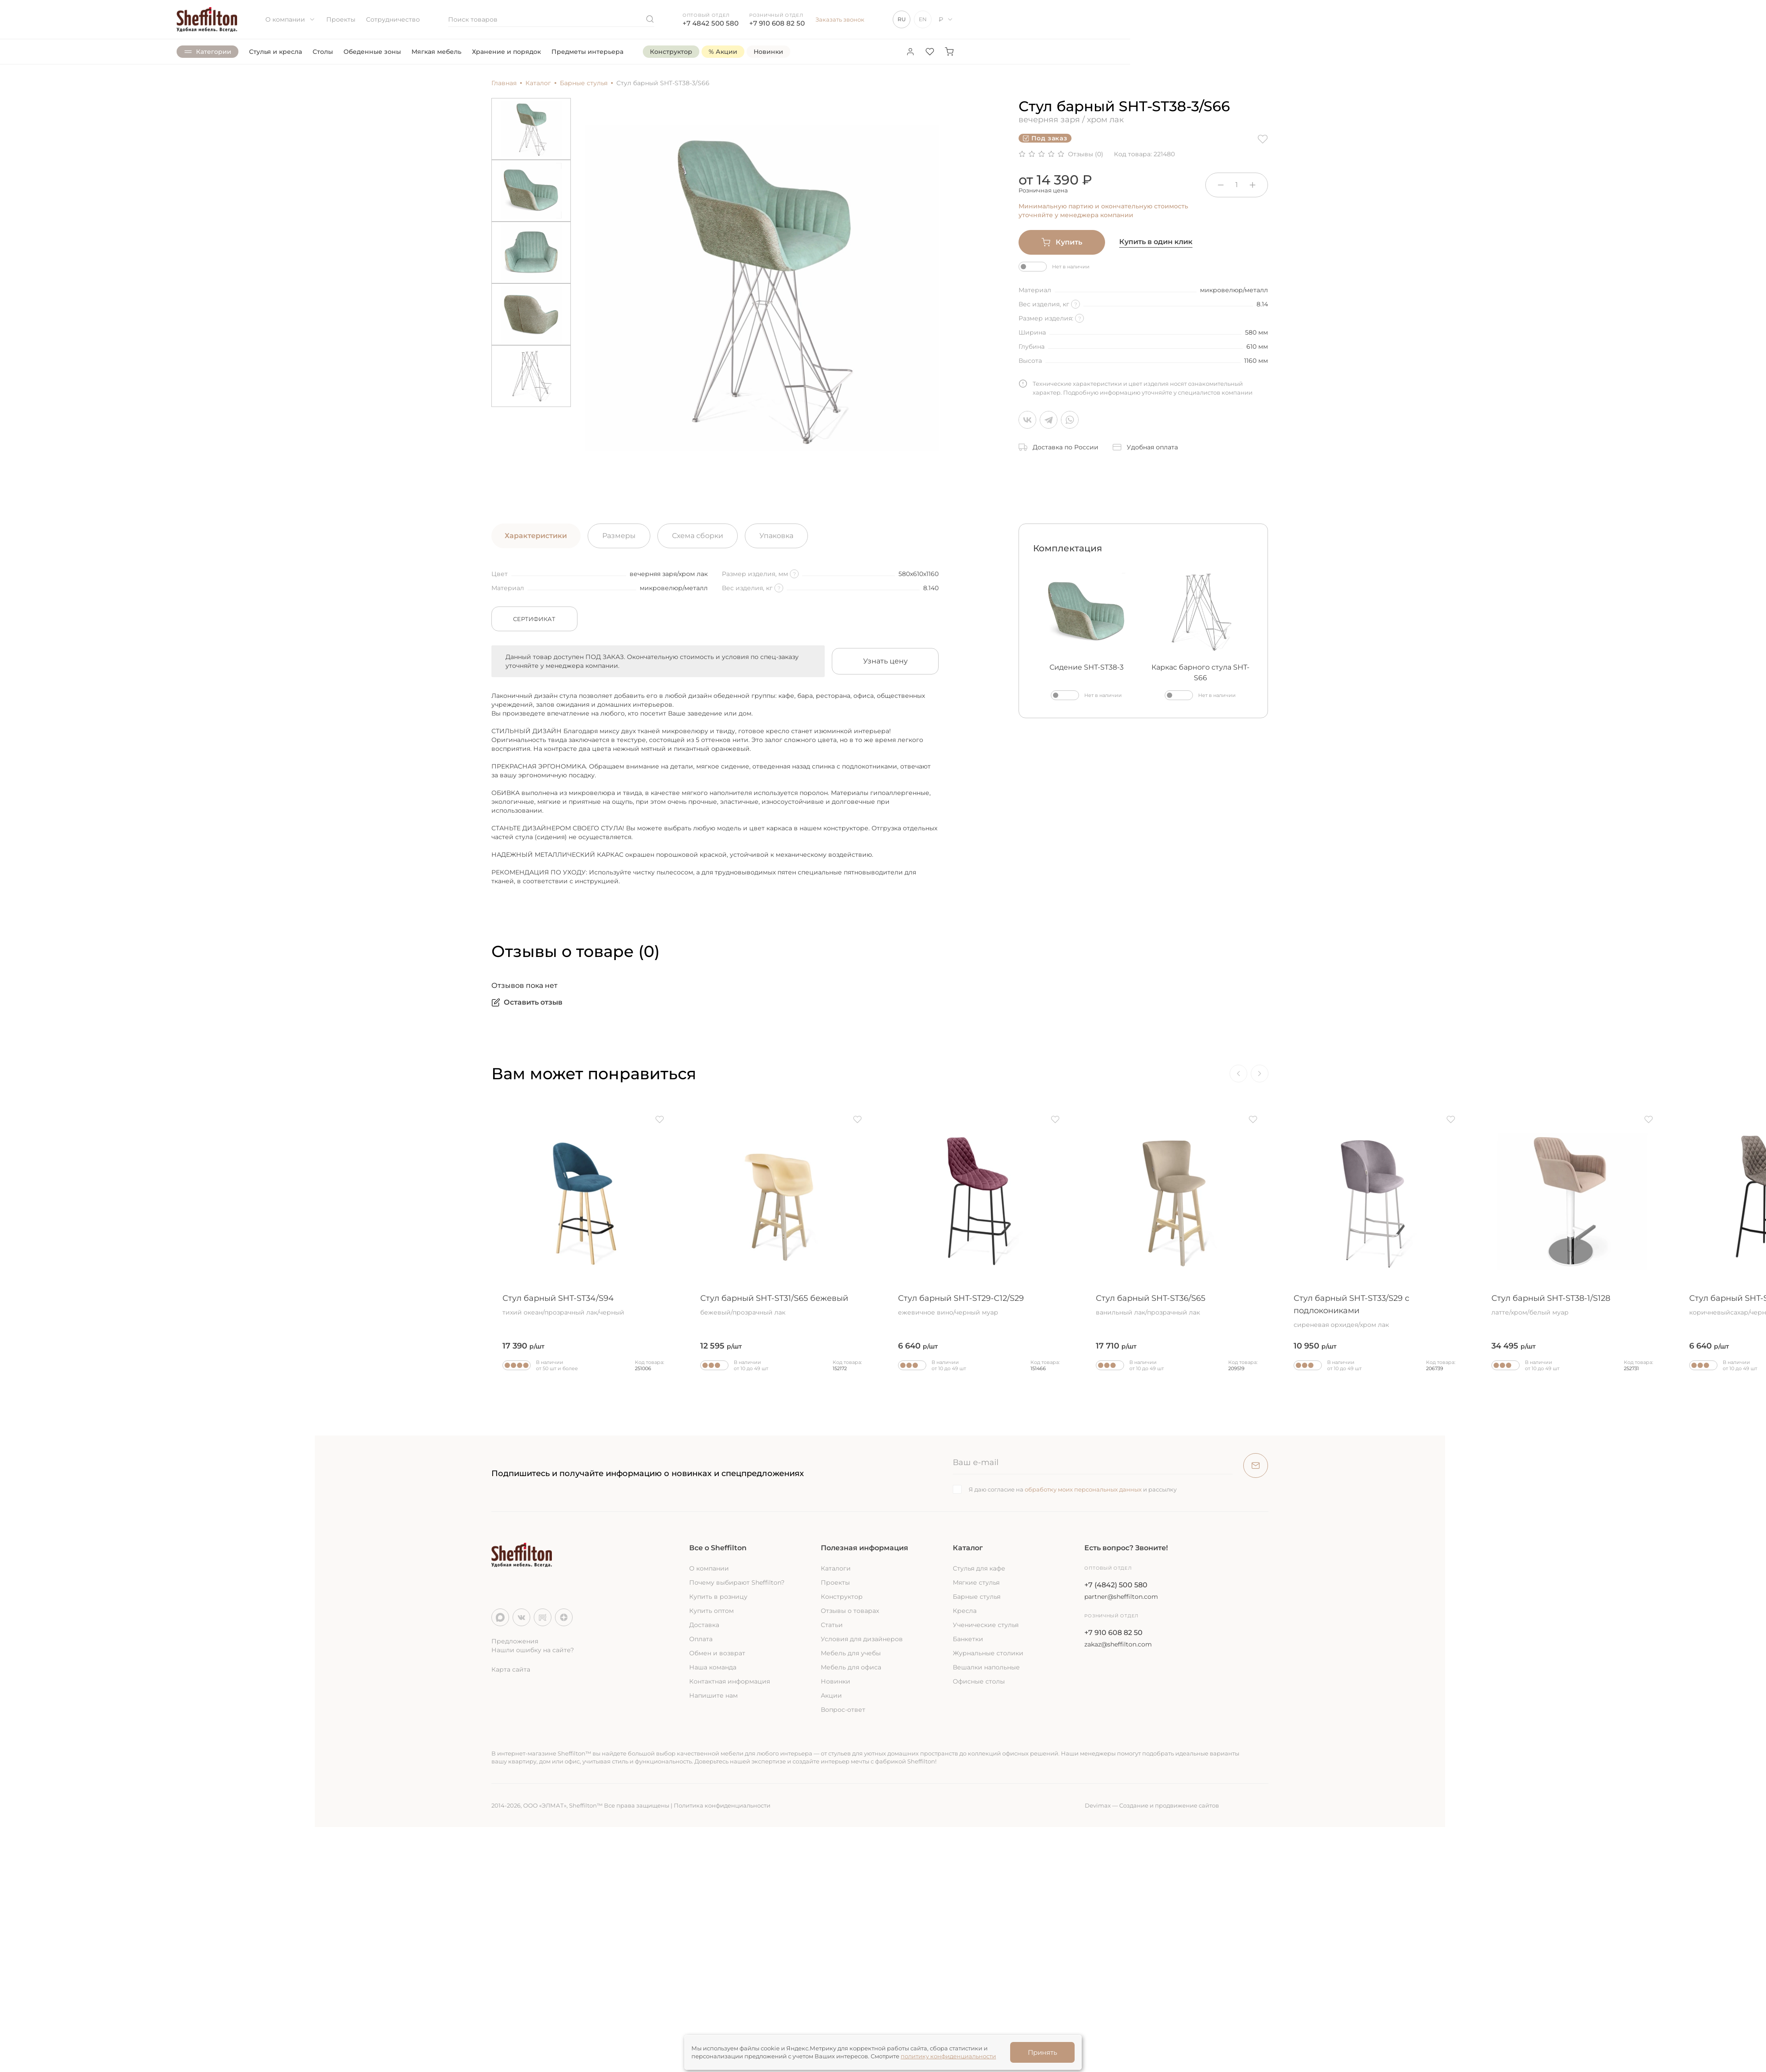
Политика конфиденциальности (722, 1805)
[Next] (1259, 1073)
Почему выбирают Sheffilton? (737, 1582)
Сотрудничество (393, 19)
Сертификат (534, 618)
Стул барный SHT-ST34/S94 (583, 1305)
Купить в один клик (1155, 241)
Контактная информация (729, 1681)
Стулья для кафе (979, 1568)
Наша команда (712, 1667)
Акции (831, 1695)
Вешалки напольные (986, 1667)
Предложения (514, 1641)
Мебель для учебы (851, 1653)
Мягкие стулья (976, 1582)
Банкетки (968, 1639)
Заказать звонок (839, 19)
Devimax (1098, 1805)
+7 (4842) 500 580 (1115, 1585)
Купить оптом (711, 1611)
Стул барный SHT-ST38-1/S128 (1572, 1305)
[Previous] (1238, 1073)
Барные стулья (976, 1597)
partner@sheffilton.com (1121, 1597)
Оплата (701, 1639)
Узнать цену (885, 661)
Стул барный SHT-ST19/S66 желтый (187, 1305)
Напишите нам (713, 1695)
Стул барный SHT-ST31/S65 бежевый (781, 1305)
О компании (290, 19)
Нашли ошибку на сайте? (532, 1650)
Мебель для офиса (851, 1667)
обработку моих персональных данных (1083, 1489)
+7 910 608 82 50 (777, 23)
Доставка (704, 1625)
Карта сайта (510, 1669)
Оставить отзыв (526, 1002)
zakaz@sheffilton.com (1118, 1644)
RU (902, 19)
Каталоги (836, 1568)
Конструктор (842, 1597)
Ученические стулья (986, 1625)
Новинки (835, 1681)
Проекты (340, 19)
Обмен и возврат (717, 1653)
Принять (1042, 2052)
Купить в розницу (718, 1597)
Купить (1061, 242)
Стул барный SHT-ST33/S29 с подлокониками (1374, 1311)
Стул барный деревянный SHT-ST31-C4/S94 (385, 1311)
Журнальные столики (988, 1653)
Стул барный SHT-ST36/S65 (1176, 1305)
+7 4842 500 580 (711, 23)
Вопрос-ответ (843, 1710)
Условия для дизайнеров (862, 1639)
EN (923, 19)
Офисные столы (979, 1681)
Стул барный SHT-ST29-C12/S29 (979, 1305)
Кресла (965, 1611)
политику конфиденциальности (948, 2056)
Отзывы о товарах (850, 1611)
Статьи (832, 1625)
